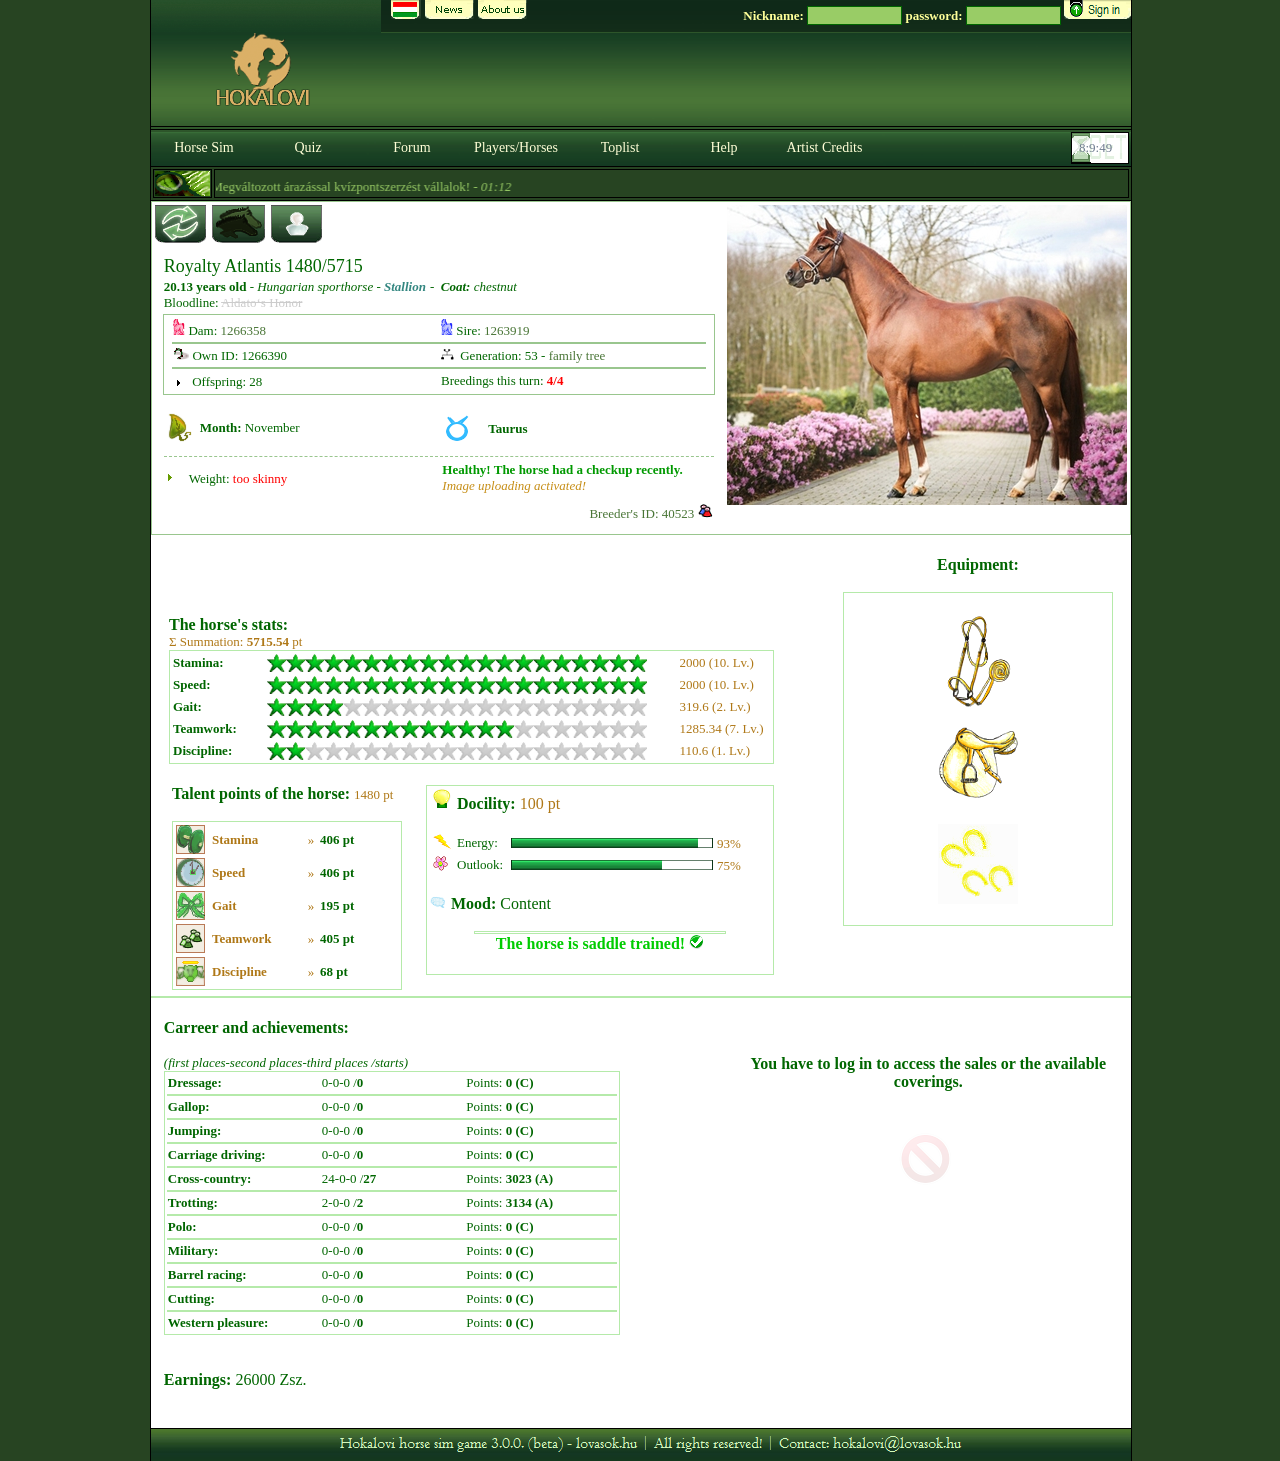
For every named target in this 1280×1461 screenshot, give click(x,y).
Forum (411, 147)
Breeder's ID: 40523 (641, 513)
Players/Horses (516, 147)
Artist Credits (825, 147)
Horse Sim (204, 147)
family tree (577, 355)
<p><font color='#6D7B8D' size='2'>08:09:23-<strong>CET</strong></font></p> (1102, 148)
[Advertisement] (504, 568)
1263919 (507, 330)
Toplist (620, 147)
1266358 (244, 330)
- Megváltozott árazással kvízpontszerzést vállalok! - (355, 186)
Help (723, 147)
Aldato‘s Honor (261, 302)
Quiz (307, 147)
